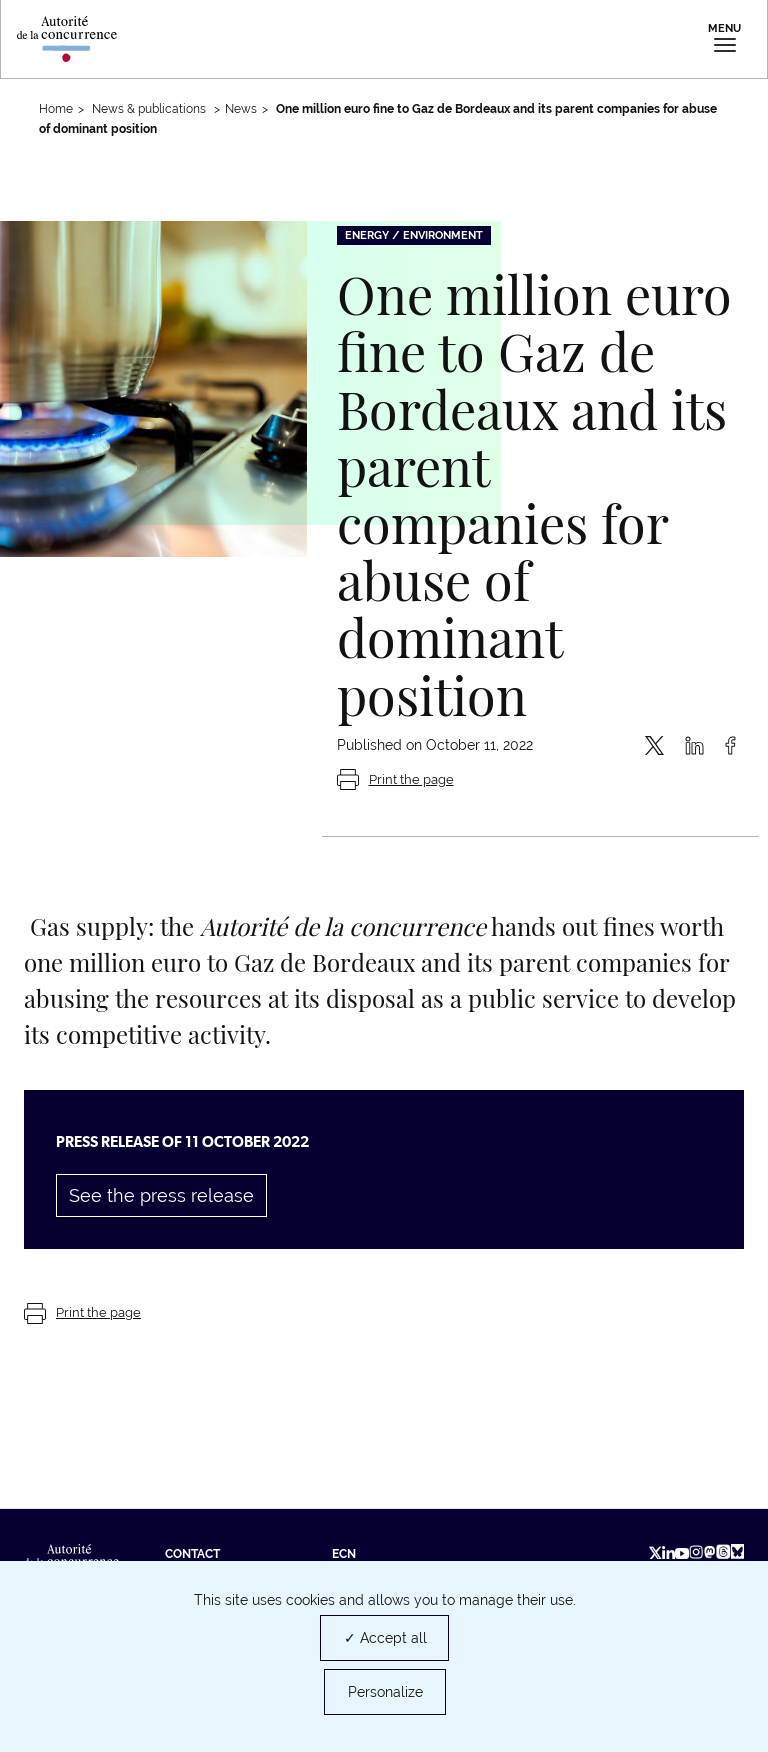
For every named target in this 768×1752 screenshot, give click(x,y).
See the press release (161, 1195)
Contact (192, 1554)
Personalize (385, 1692)
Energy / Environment (414, 235)
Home (56, 109)
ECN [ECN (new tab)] (344, 1554)
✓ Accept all (385, 1638)
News (241, 109)
